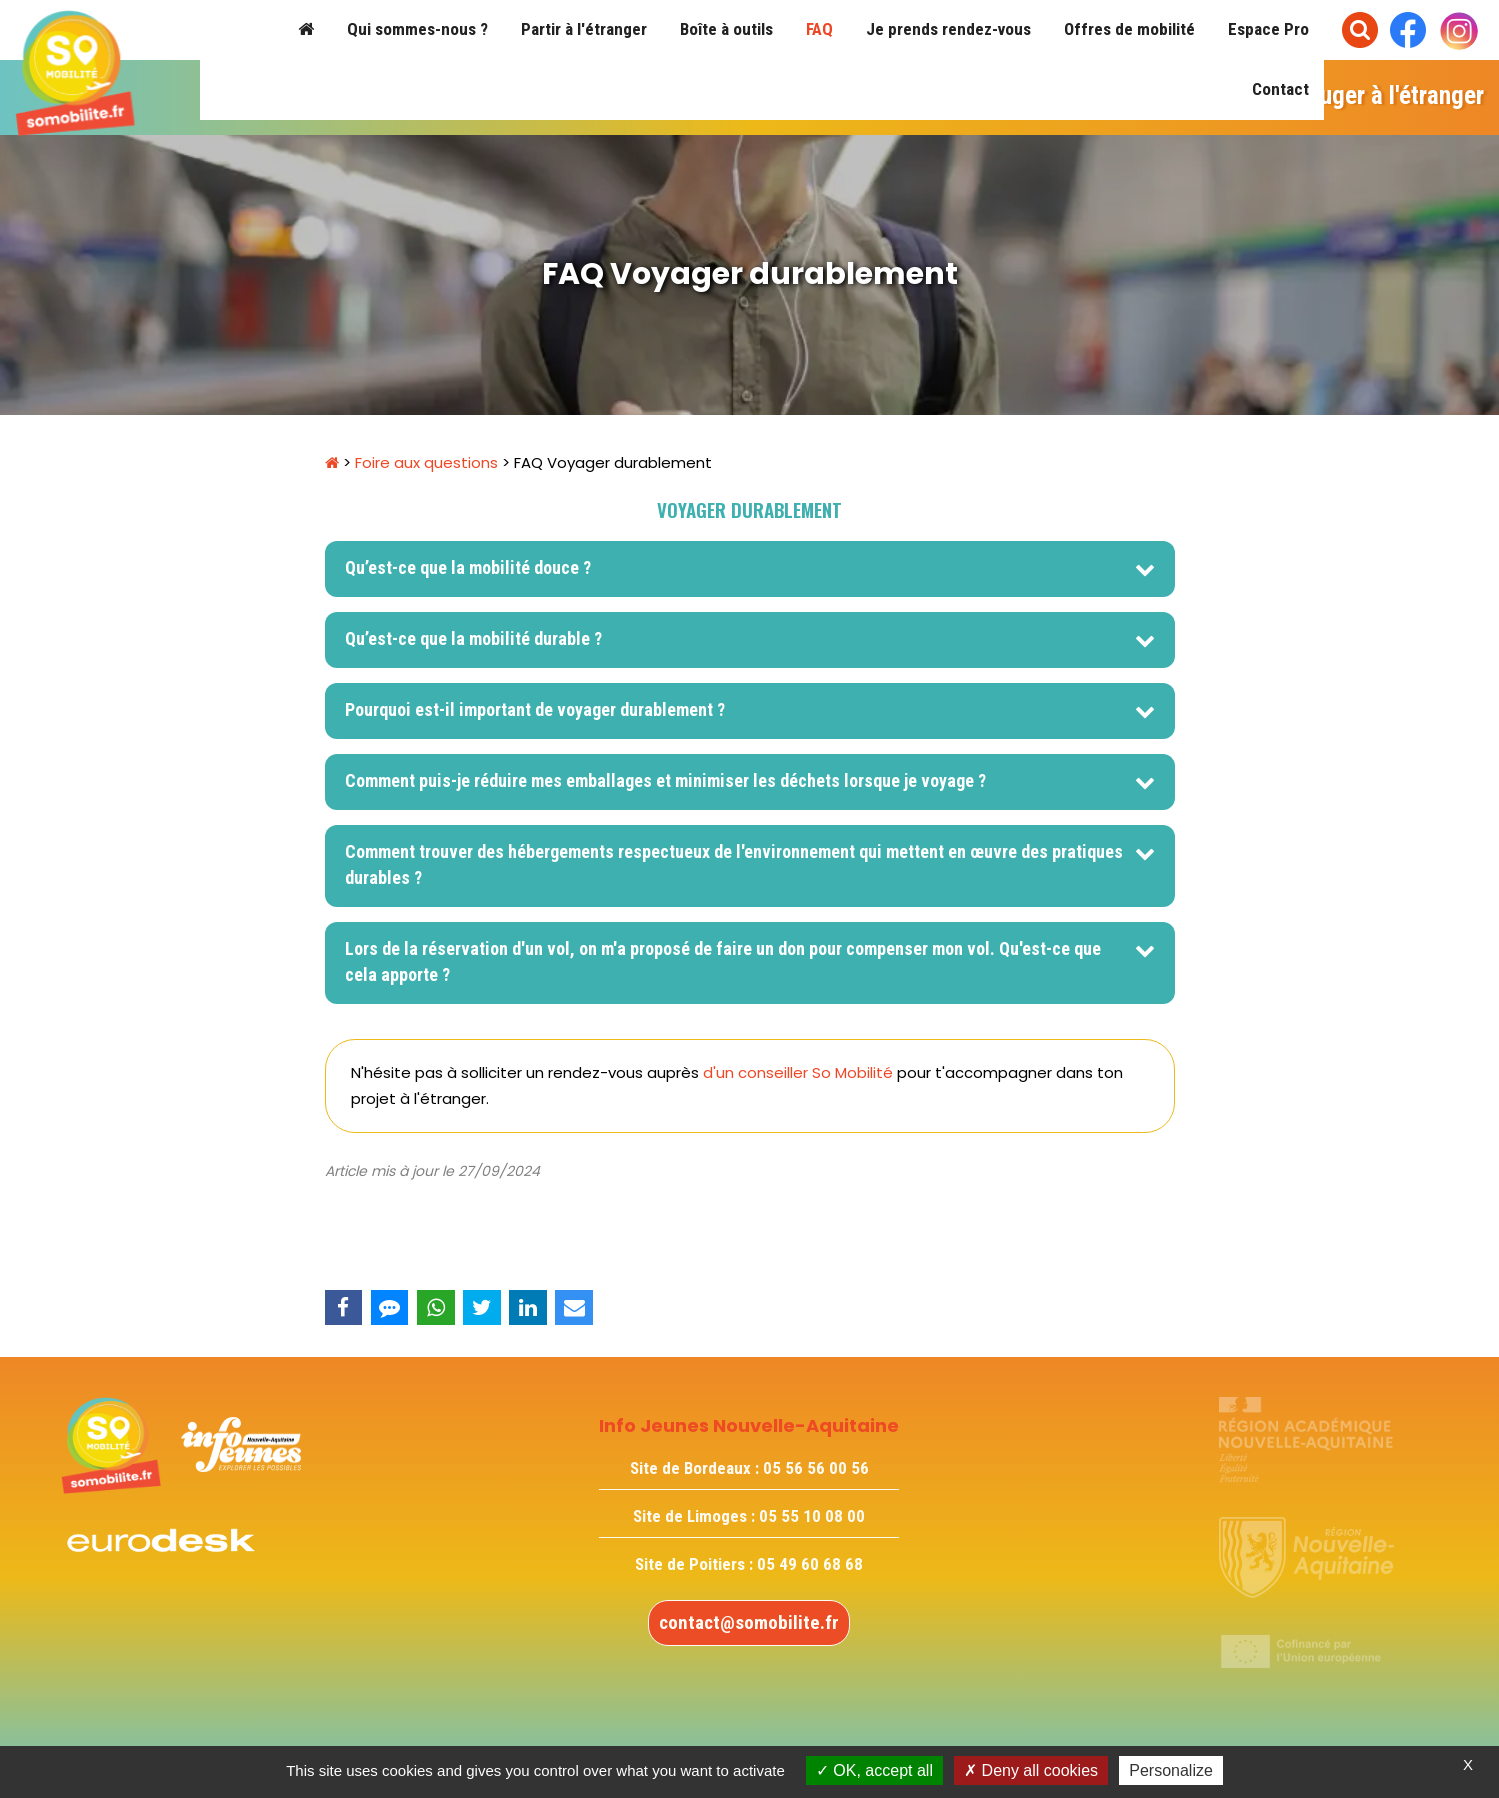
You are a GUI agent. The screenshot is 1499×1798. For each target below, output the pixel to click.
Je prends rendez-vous (948, 29)
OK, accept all (874, 1770)
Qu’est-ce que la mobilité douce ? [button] (470, 567)
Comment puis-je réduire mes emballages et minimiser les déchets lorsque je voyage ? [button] (665, 780)
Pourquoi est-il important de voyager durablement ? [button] (537, 709)
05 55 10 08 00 (812, 1516)
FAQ (819, 29)
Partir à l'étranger (584, 29)
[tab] (750, 569)
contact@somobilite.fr (749, 1622)
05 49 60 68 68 (810, 1564)
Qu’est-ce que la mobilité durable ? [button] (475, 638)
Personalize (1171, 1770)
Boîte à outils (726, 29)
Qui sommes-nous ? (417, 29)
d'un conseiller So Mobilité (798, 1072)
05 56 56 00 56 (816, 1468)
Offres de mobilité (1129, 29)
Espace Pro (1268, 29)
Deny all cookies (1031, 1770)
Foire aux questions (426, 462)
